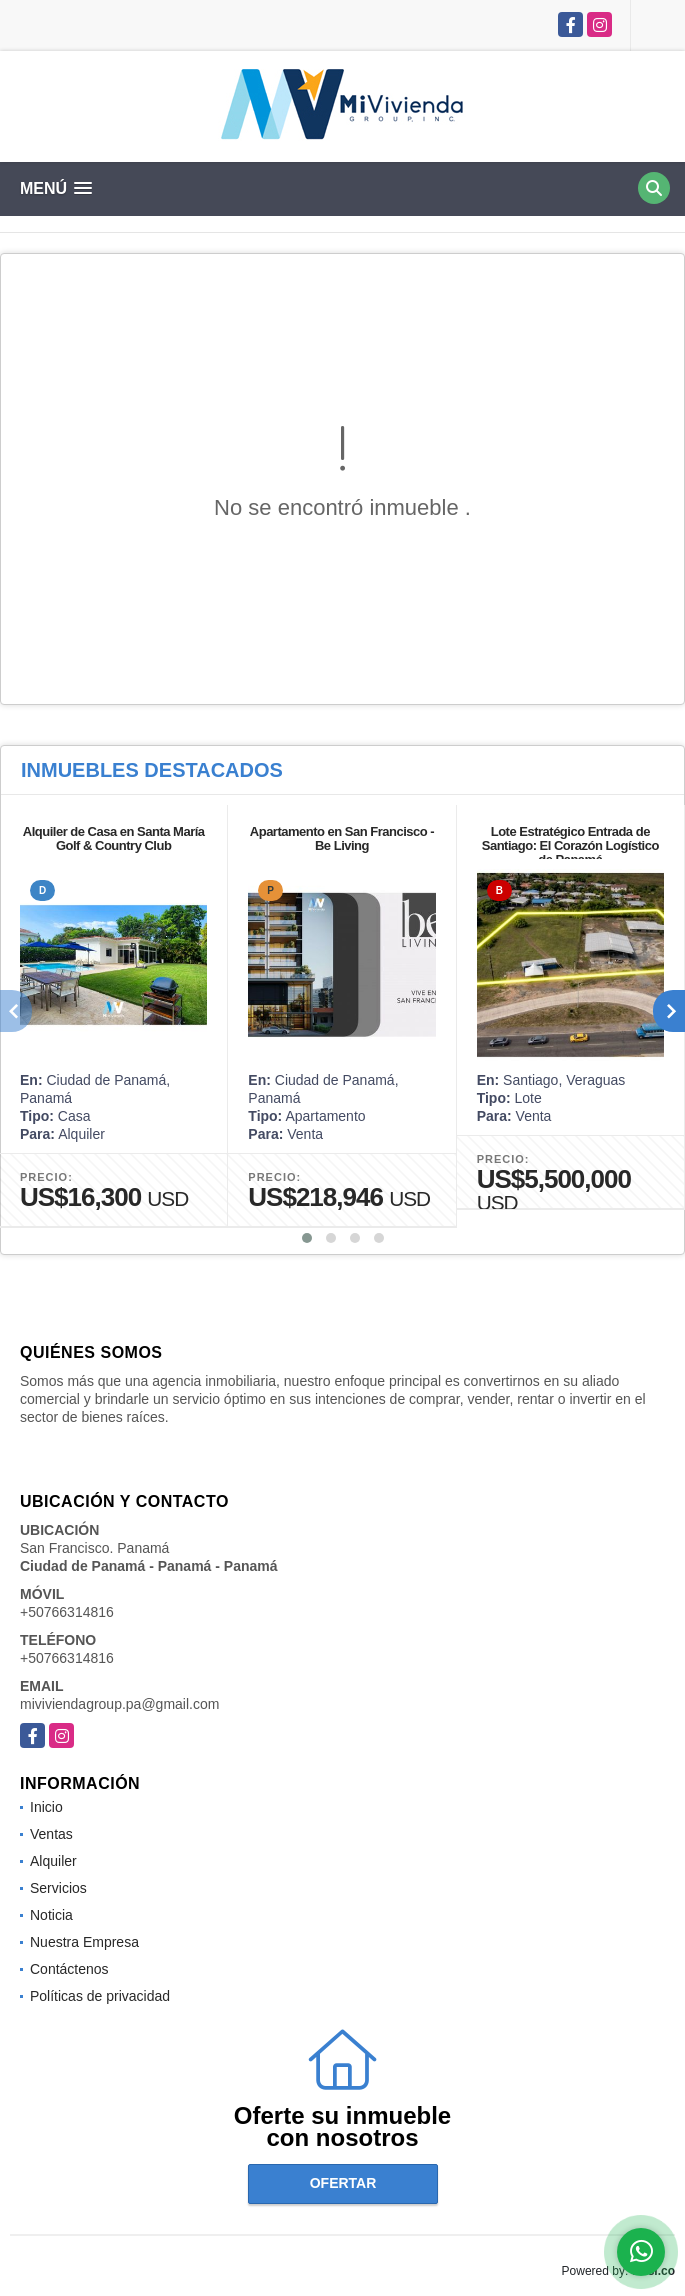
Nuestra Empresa (84, 1942)
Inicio (46, 1807)
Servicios (58, 1888)
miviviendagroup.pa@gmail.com (119, 1704)
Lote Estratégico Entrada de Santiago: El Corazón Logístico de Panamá (570, 845)
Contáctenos (69, 1969)
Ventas (51, 1834)
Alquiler (53, 1861)
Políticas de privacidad (100, 1996)
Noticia (51, 1915)
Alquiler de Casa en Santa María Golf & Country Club (114, 838)
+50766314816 (67, 1612)
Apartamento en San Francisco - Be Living (342, 838)
